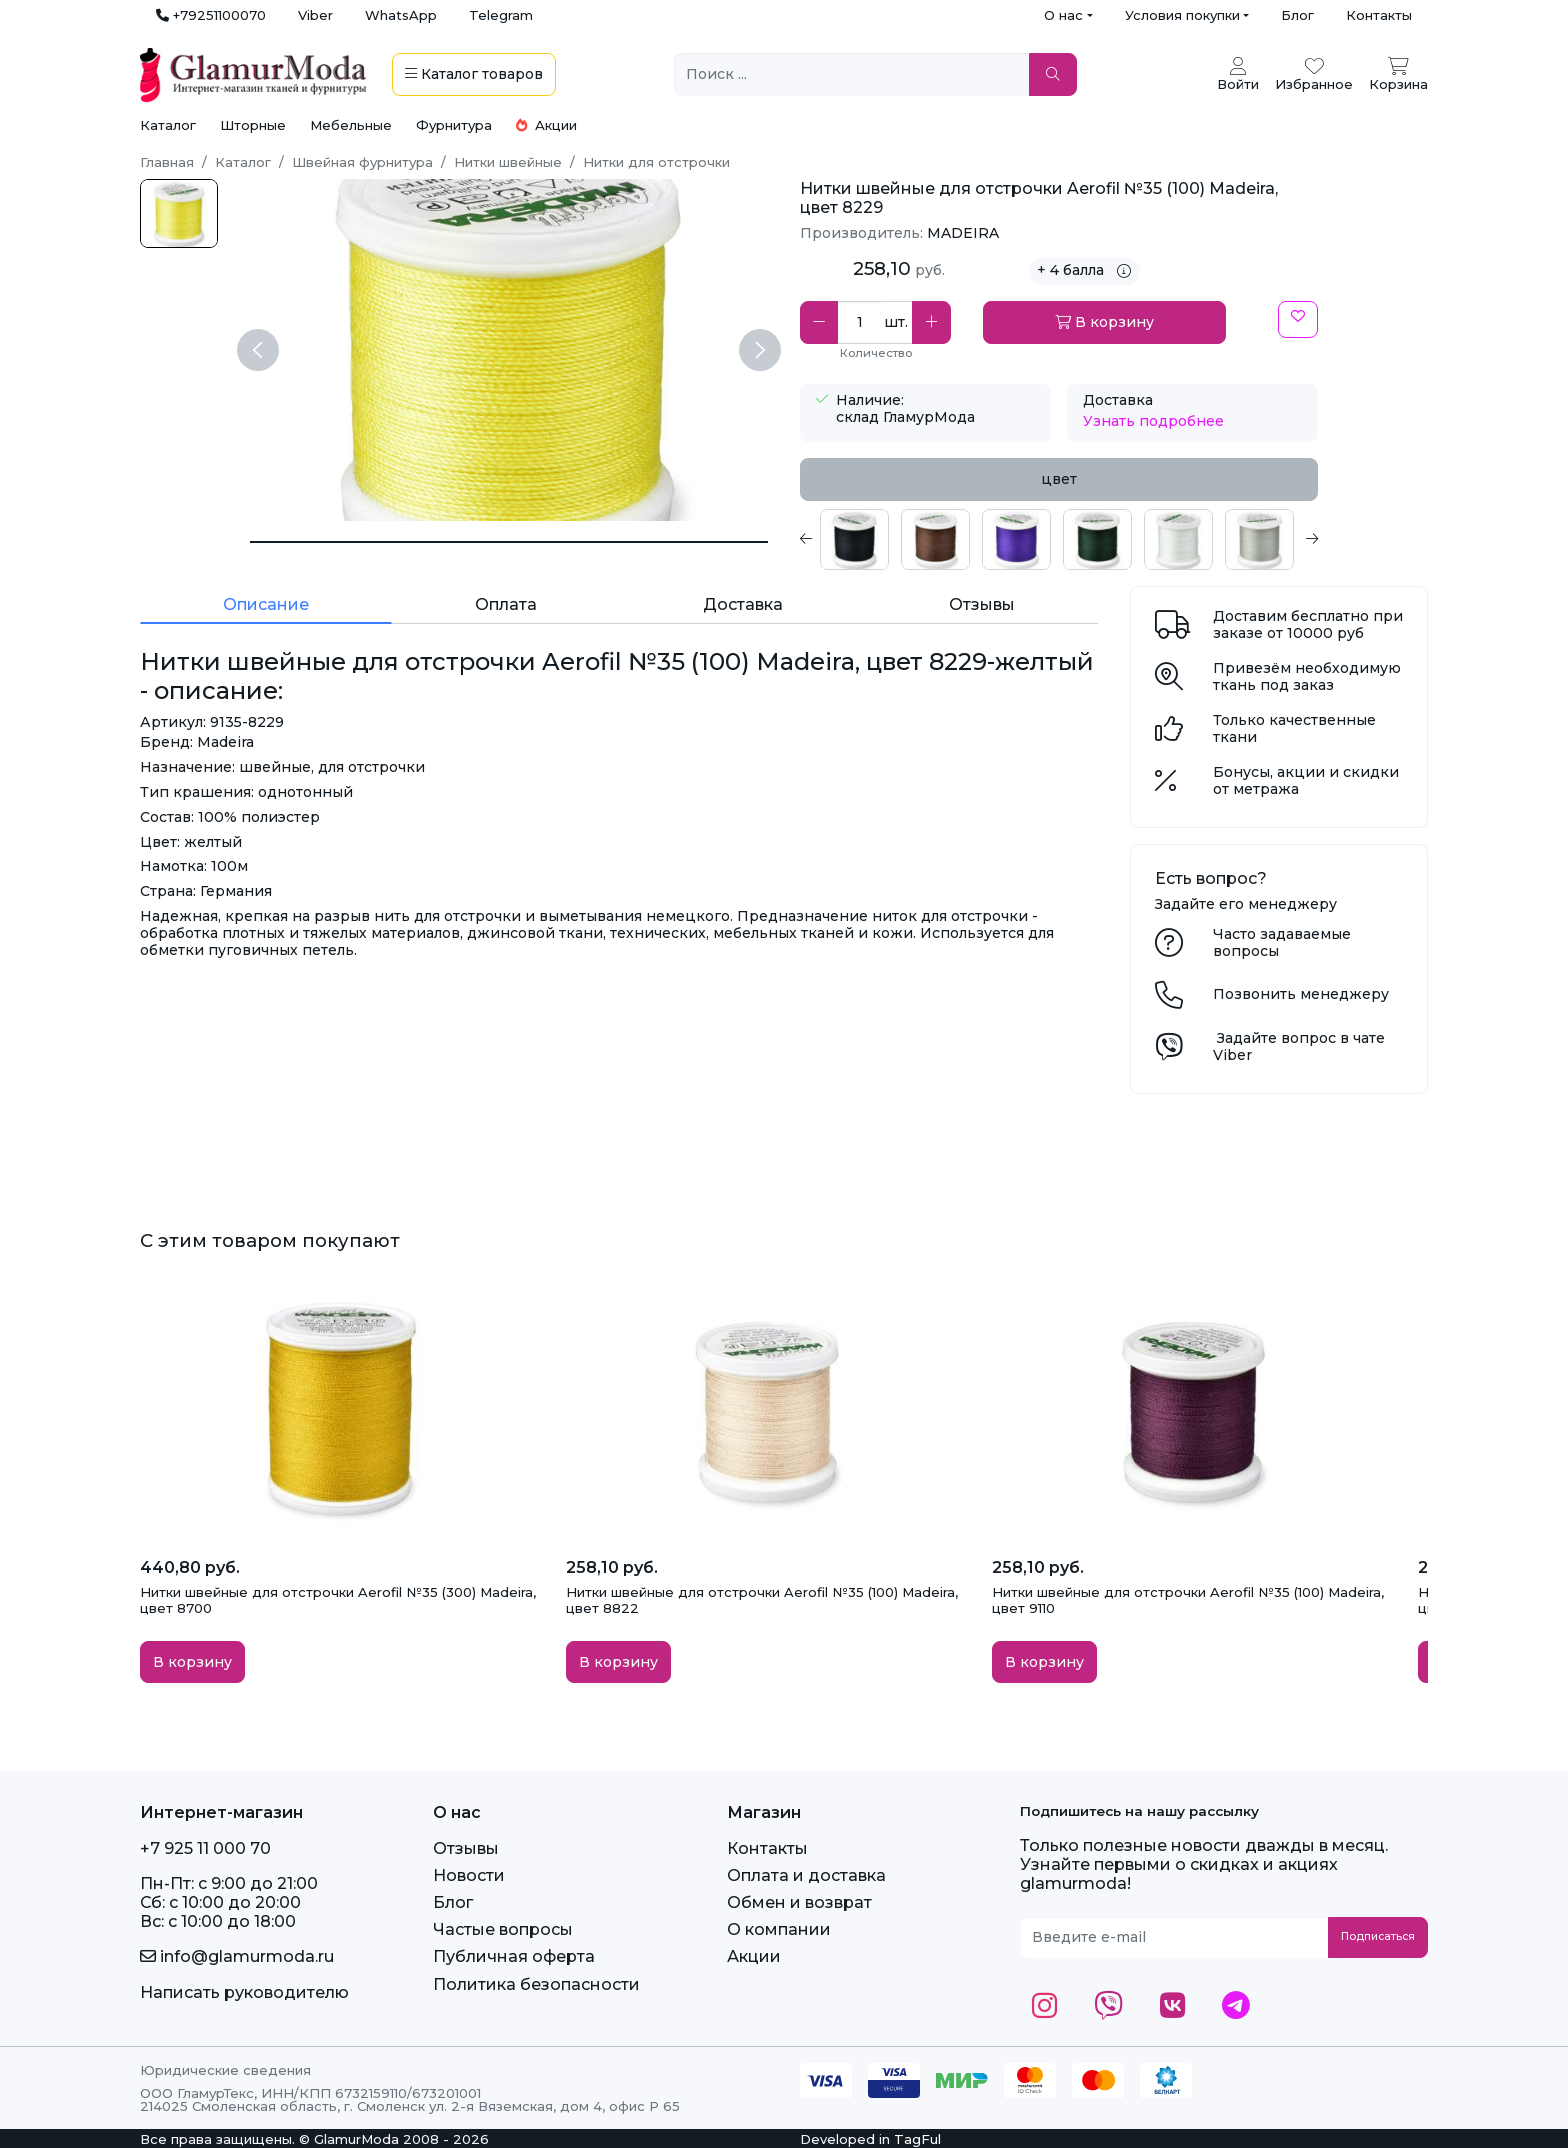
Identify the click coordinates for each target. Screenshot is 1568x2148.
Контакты (1379, 15)
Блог (1297, 15)
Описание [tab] (266, 604)
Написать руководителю (244, 1992)
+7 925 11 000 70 (205, 1848)
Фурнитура (454, 125)
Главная (167, 162)
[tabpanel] (1059, 539)
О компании (779, 1929)
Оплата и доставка (806, 1875)
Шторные (253, 125)
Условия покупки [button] (1182, 15)
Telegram (501, 15)
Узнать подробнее (1153, 421)
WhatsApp (401, 15)
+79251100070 (211, 15)
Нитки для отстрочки (656, 162)
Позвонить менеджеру (1301, 994)
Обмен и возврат (799, 1902)
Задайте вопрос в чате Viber (1299, 1046)
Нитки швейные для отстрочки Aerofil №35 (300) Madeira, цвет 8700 (338, 1600)
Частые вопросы (503, 1929)
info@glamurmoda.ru (237, 1956)
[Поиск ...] (852, 74)
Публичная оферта (514, 1956)
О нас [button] (1063, 15)
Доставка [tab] (743, 604)
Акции (546, 125)
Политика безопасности (536, 1984)
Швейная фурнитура (362, 162)
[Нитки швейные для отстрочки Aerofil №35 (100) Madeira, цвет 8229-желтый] (509, 542)
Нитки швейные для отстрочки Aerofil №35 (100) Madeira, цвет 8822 (762, 1600)
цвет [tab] (1059, 479)
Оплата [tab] (506, 604)
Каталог (168, 125)
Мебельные (351, 125)
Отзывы (466, 1848)
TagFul (917, 2139)
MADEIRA (963, 233)
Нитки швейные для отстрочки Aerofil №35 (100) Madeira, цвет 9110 (1188, 1600)
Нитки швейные (508, 162)
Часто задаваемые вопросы (1282, 942)
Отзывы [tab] (982, 604)
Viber (315, 15)
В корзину (1104, 322)
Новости (469, 1875)
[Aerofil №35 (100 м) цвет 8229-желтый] (179, 213)
